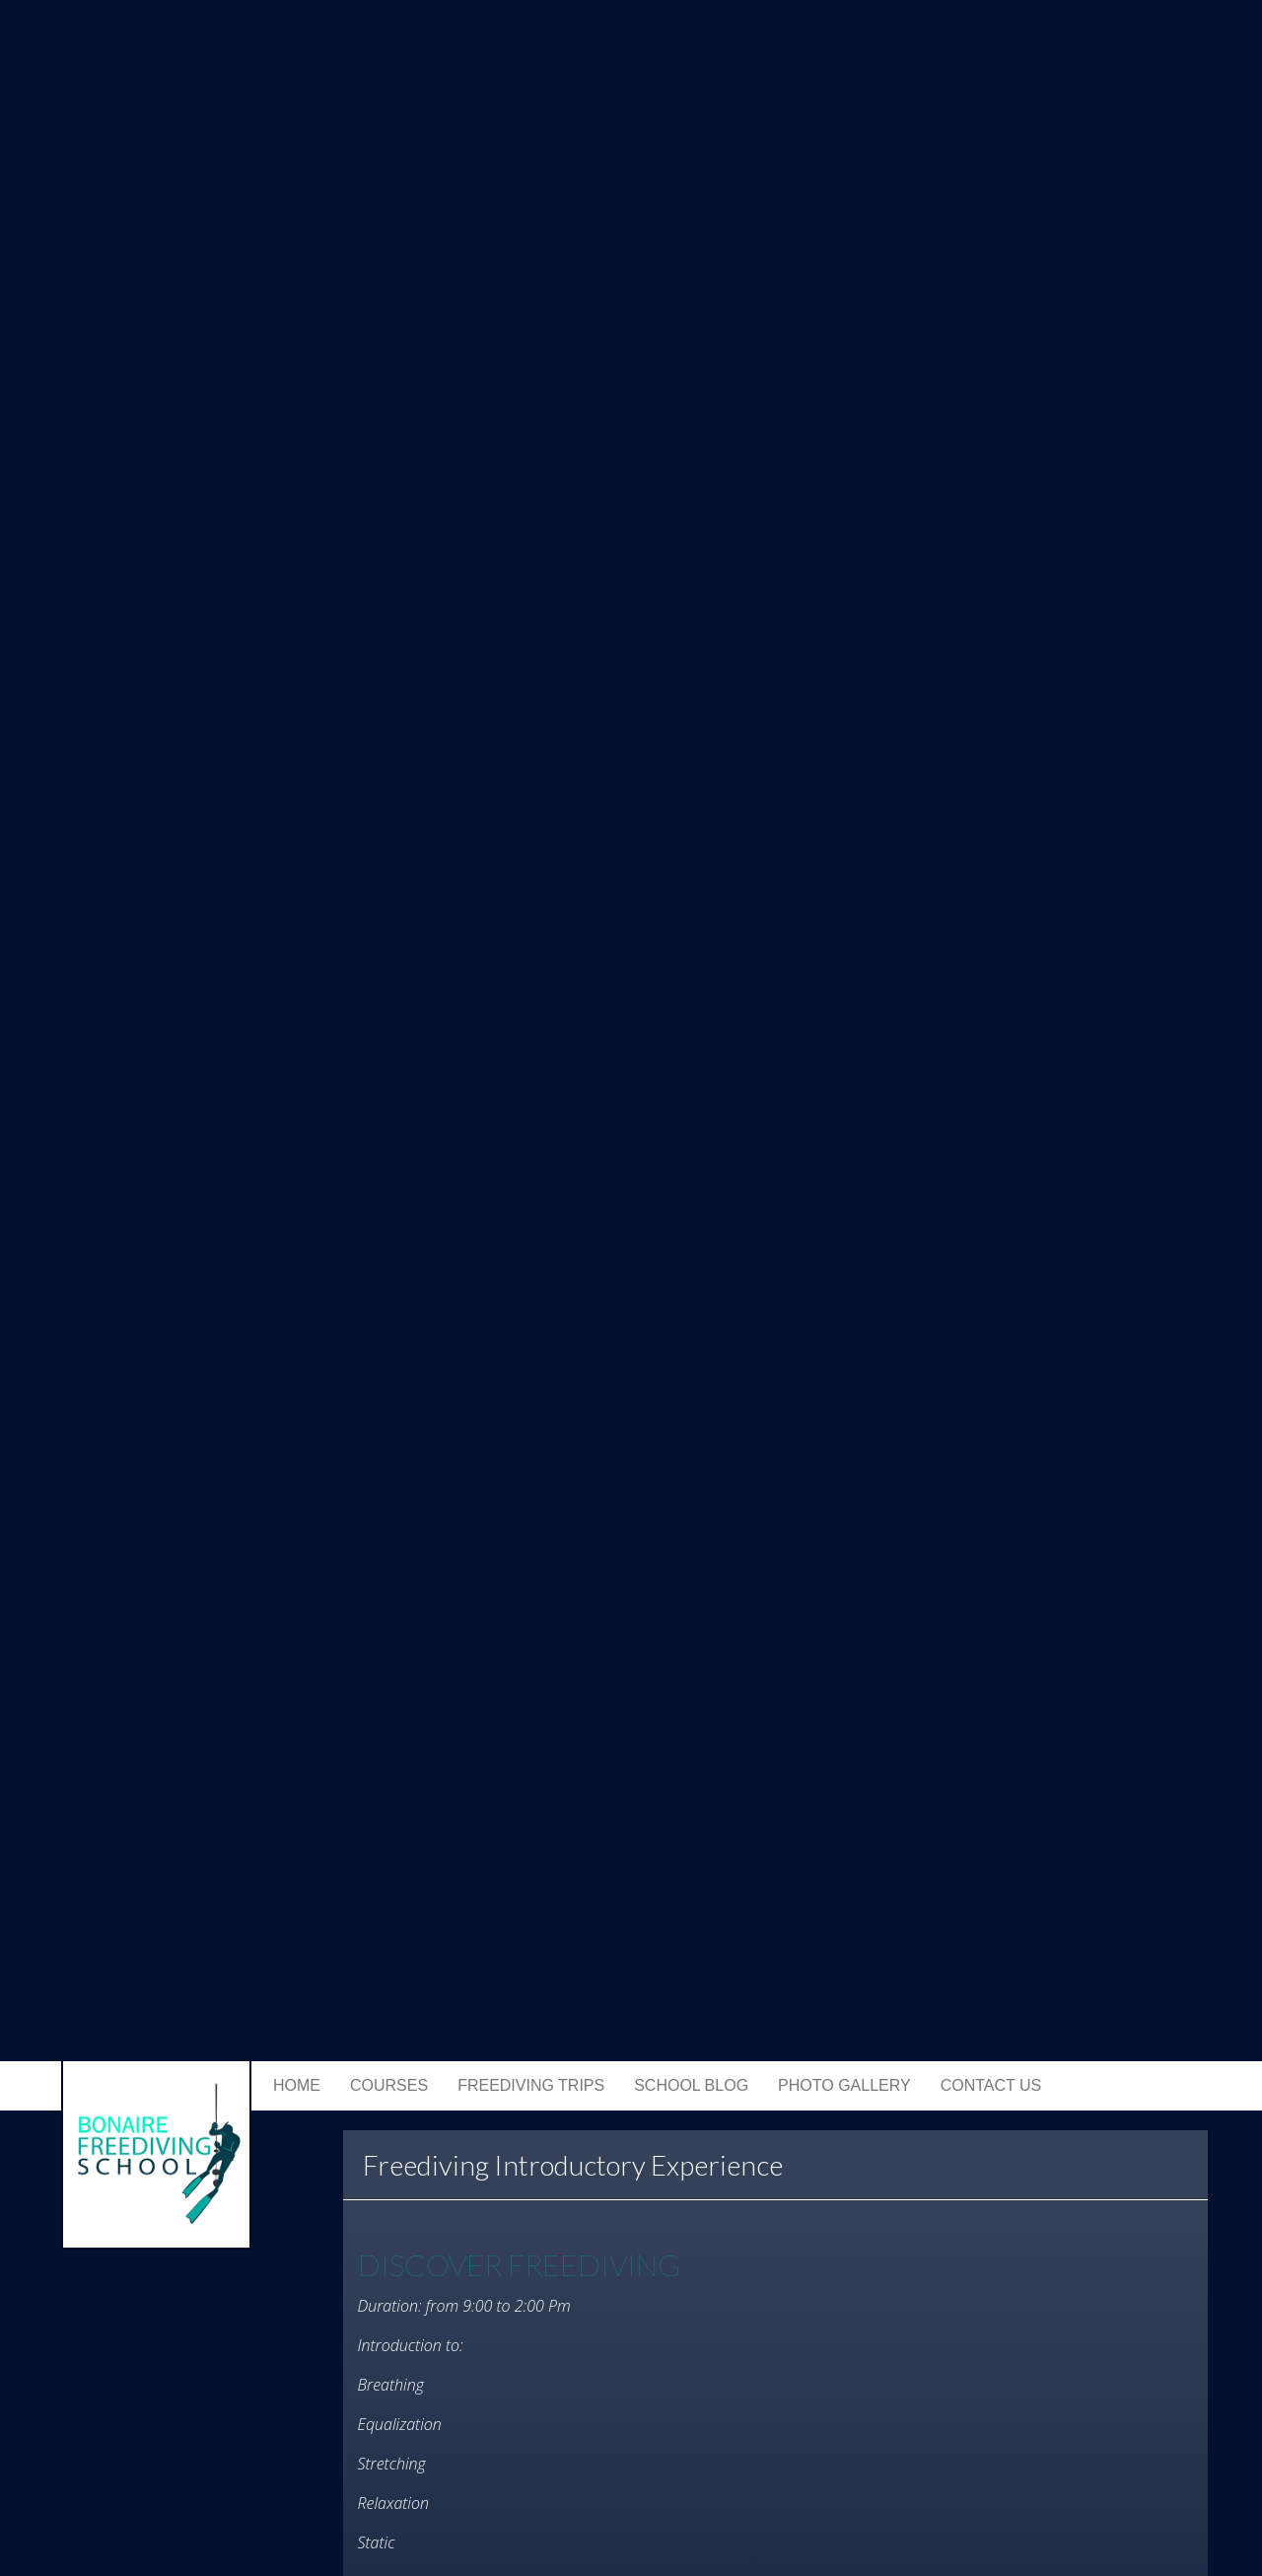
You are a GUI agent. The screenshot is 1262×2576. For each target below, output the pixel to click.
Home (296, 2085)
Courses (389, 2085)
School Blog (691, 2085)
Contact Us (991, 2085)
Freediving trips (530, 2085)
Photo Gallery (844, 2085)
